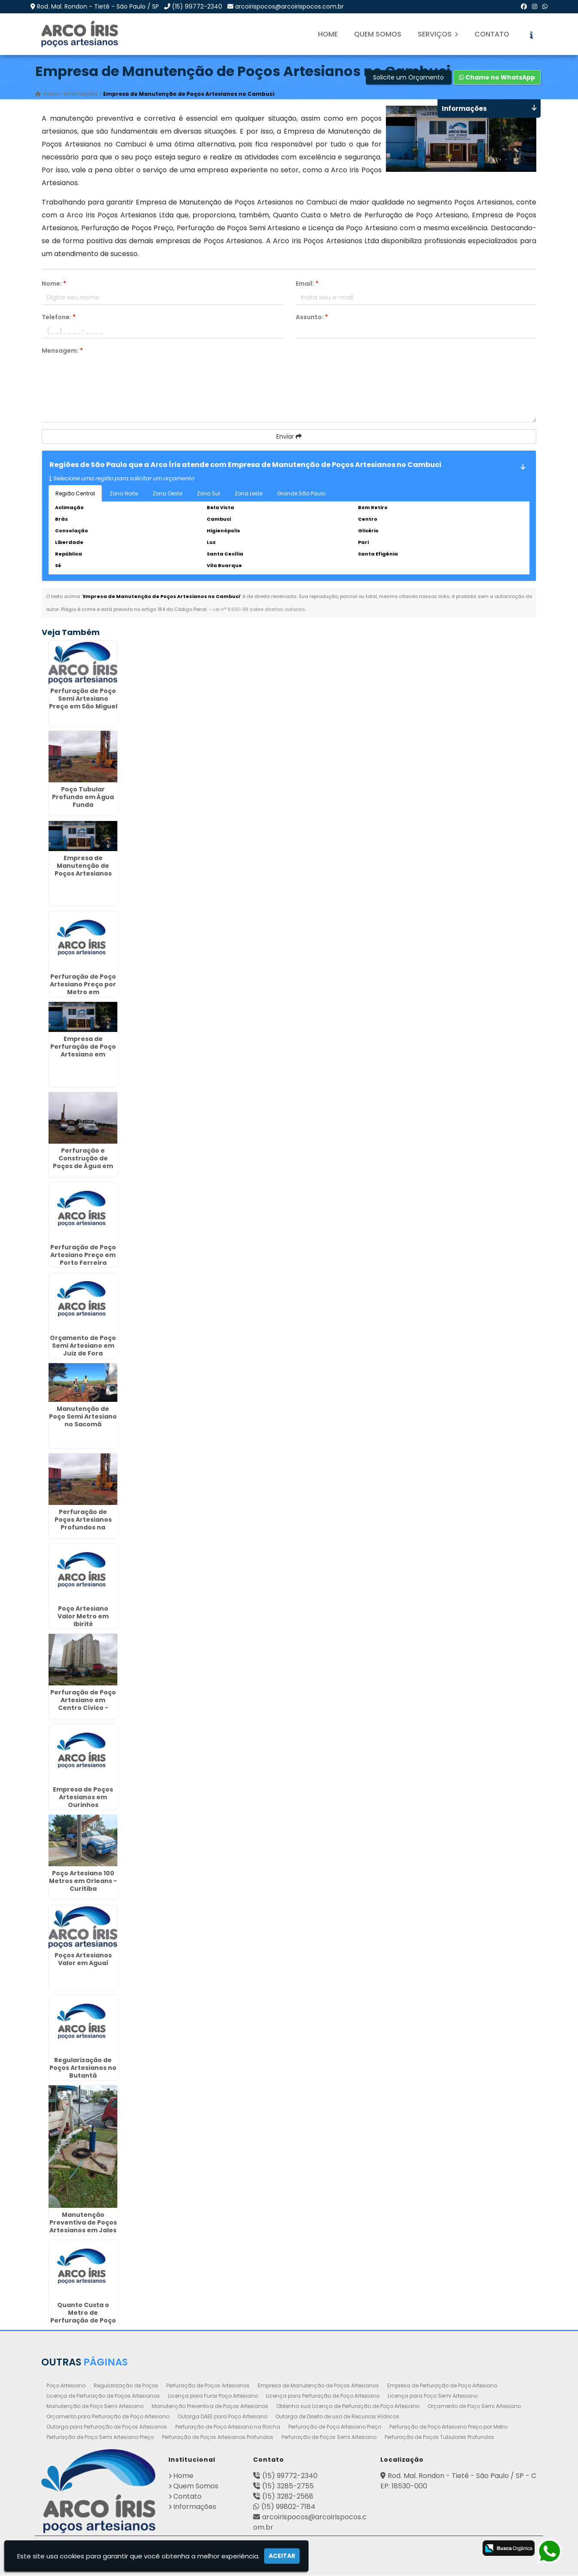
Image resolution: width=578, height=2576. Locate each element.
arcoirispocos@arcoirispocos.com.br (289, 6)
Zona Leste (249, 493)
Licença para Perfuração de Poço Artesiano (322, 2396)
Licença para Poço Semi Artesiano (432, 2396)
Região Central (75, 493)
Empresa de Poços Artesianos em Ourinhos (83, 1797)
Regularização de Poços (126, 2386)
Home (328, 34)
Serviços (438, 34)
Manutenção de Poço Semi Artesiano (95, 2406)
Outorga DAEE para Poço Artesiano (222, 2416)
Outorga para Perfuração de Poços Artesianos (106, 2427)
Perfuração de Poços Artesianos (208, 2386)
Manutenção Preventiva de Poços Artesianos (210, 2406)
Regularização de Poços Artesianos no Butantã (82, 2068)
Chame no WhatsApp (497, 77)
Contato (491, 34)
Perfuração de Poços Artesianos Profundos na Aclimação (83, 1524)
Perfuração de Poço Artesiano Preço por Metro (448, 2427)
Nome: (54, 284)
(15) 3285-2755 (288, 2486)
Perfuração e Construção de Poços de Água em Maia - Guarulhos (83, 1162)
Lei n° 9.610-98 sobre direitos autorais (259, 609)
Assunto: (312, 317)
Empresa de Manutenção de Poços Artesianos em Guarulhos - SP (83, 870)
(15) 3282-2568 (287, 2497)
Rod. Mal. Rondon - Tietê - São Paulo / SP (98, 6)
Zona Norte (124, 493)
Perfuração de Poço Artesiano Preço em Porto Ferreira (83, 1255)
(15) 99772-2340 (197, 6)
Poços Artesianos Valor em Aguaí (83, 1959)
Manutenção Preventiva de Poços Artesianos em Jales (83, 2223)
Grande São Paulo (301, 493)
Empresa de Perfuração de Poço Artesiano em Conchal (83, 1051)
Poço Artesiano (66, 2386)
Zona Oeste (167, 493)
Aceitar (282, 2556)
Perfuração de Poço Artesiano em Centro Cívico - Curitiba (83, 1704)
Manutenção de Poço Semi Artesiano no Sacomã (83, 1417)
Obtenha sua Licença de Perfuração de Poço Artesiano (347, 2406)
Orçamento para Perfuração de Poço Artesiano (107, 2416)
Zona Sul (208, 493)
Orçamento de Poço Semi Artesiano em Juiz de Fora (83, 1346)
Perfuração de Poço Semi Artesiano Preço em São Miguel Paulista (83, 703)
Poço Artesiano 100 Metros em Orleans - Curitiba (83, 1881)
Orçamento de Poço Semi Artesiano (474, 2406)
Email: (307, 284)
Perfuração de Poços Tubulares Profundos (439, 2437)
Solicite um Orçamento (408, 77)
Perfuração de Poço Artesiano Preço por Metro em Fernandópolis (83, 988)
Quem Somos (377, 34)
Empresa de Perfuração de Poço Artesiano (442, 2386)
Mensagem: (62, 351)
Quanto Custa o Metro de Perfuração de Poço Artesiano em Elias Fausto (83, 2321)
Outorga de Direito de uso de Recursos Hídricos (337, 2416)
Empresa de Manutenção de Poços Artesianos (318, 2386)
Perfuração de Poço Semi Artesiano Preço (100, 2437)
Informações (194, 2507)
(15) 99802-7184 (288, 2507)
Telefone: (59, 317)
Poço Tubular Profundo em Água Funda (83, 797)
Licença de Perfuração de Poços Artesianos (103, 2396)
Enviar (289, 437)
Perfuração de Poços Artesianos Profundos (217, 2437)
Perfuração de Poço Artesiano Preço (334, 2427)
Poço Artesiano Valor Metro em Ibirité (83, 1617)
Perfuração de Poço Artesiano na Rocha (227, 2427)
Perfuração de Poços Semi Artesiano (328, 2437)
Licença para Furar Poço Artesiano (213, 2396)
